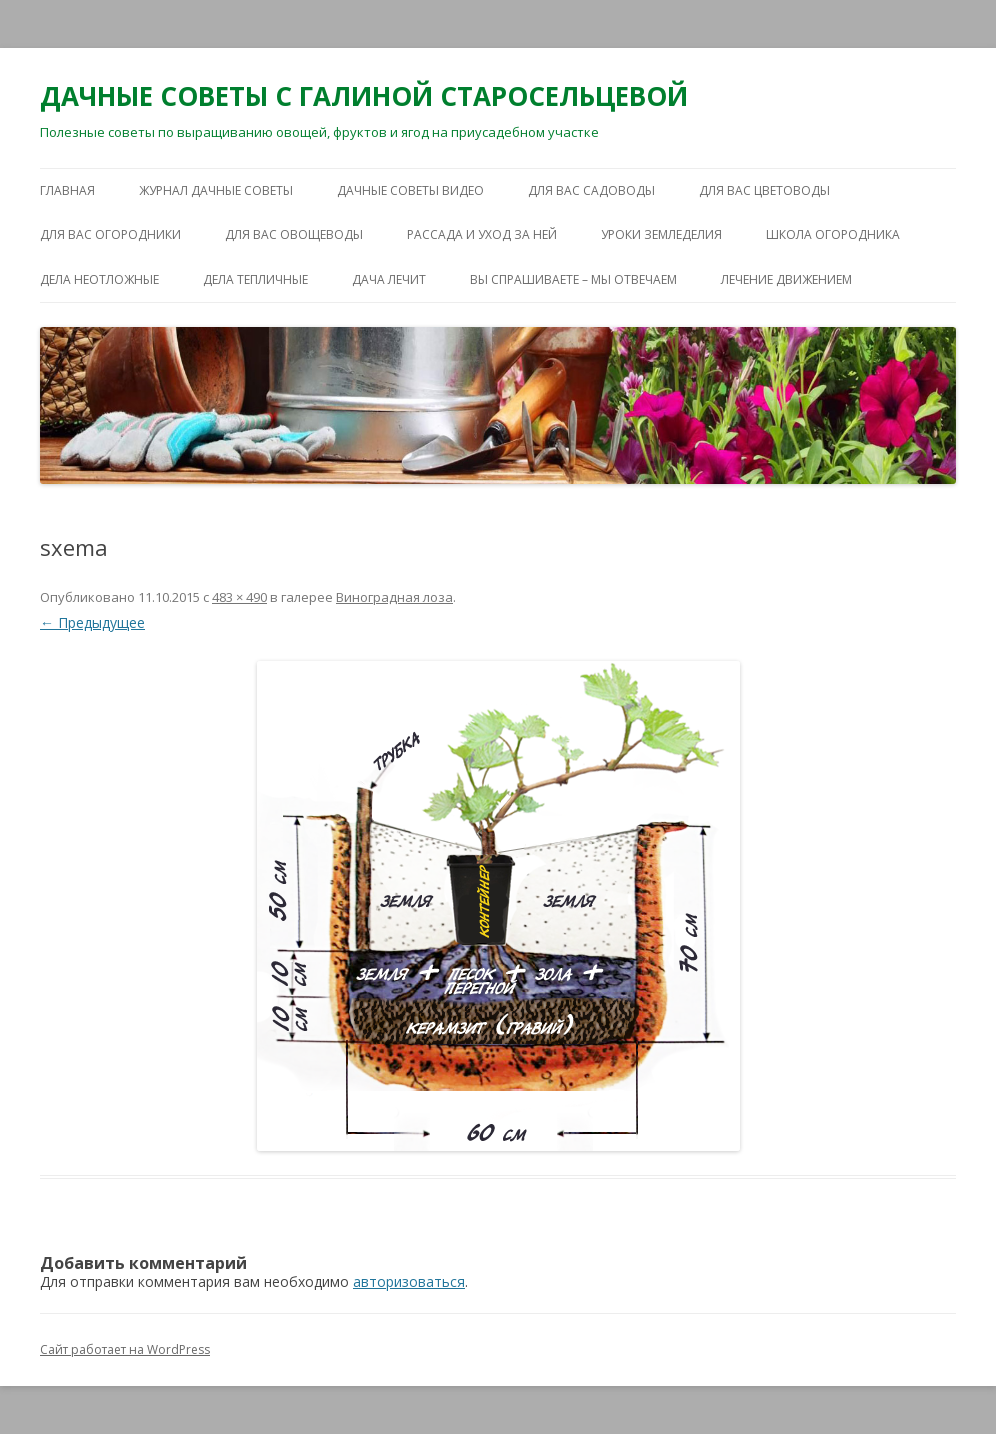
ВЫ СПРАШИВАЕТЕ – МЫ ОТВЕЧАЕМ (573, 279)
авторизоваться (409, 1281)
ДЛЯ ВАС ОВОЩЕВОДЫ (294, 234)
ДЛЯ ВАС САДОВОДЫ (591, 190)
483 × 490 (239, 597)
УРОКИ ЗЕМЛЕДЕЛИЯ (661, 234)
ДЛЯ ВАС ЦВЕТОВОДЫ (764, 190)
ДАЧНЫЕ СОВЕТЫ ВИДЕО (410, 190)
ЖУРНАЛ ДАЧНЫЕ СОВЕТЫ (216, 190)
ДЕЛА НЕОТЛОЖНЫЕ (99, 279)
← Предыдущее (92, 622)
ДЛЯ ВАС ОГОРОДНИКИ (110, 234)
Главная (67, 190)
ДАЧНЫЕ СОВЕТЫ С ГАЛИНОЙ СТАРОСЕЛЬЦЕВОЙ (364, 96)
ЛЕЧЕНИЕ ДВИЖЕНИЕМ (786, 279)
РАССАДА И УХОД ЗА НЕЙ (482, 234)
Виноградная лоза (394, 597)
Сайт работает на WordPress (125, 1349)
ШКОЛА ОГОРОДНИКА (833, 234)
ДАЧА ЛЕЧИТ (389, 279)
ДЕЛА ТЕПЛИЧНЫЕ (255, 279)
